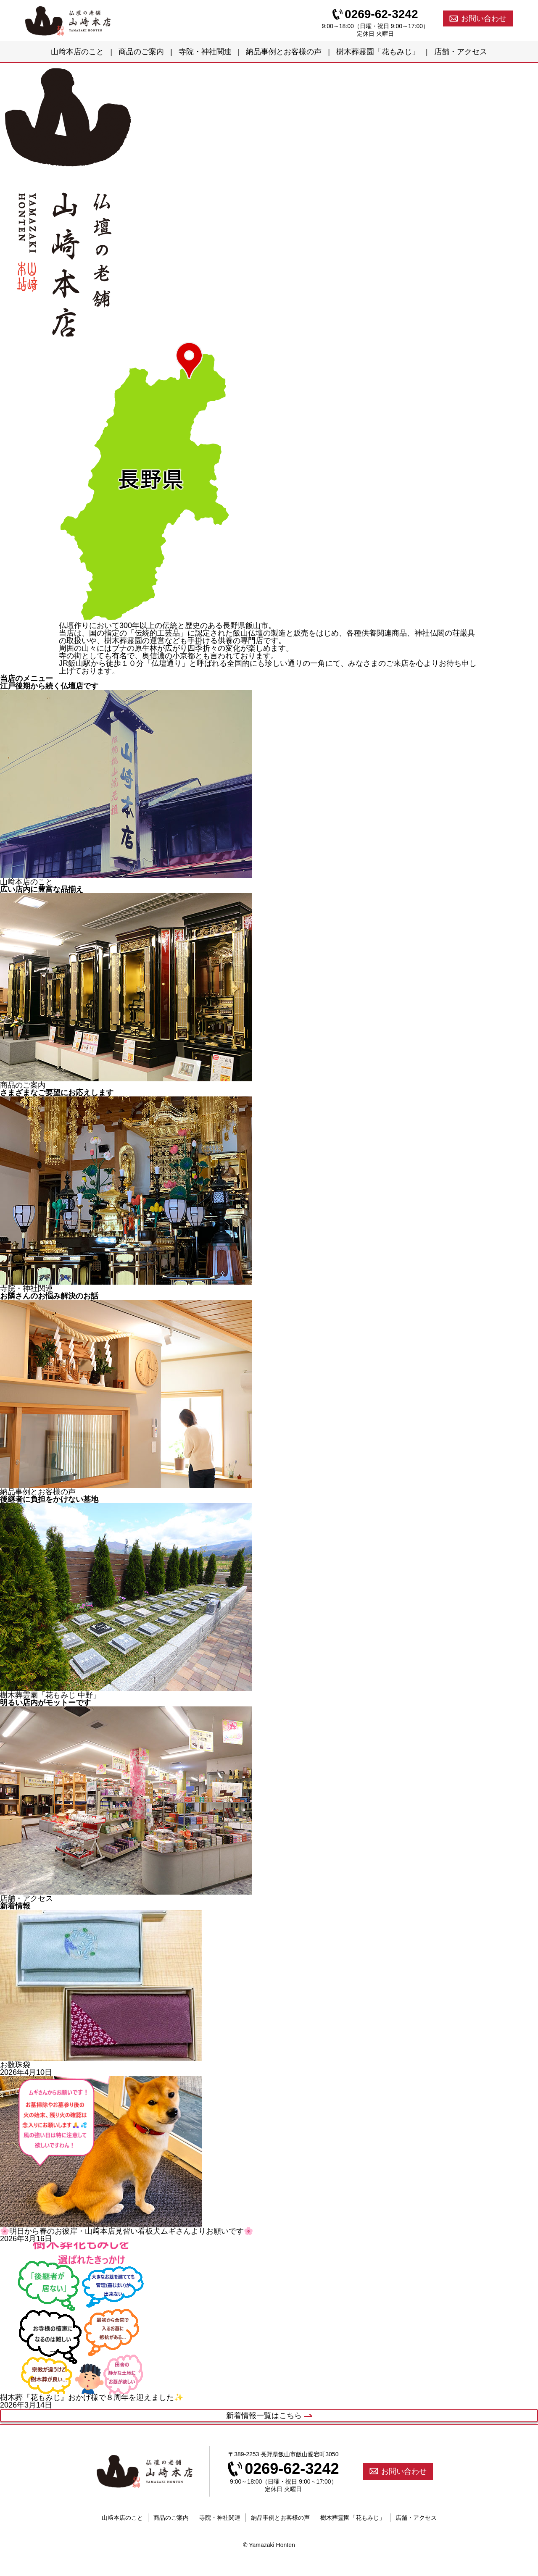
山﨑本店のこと (77, 51)
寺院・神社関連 (205, 51)
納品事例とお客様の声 (284, 51)
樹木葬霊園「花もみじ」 (377, 51)
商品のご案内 (141, 51)
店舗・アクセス (460, 51)
